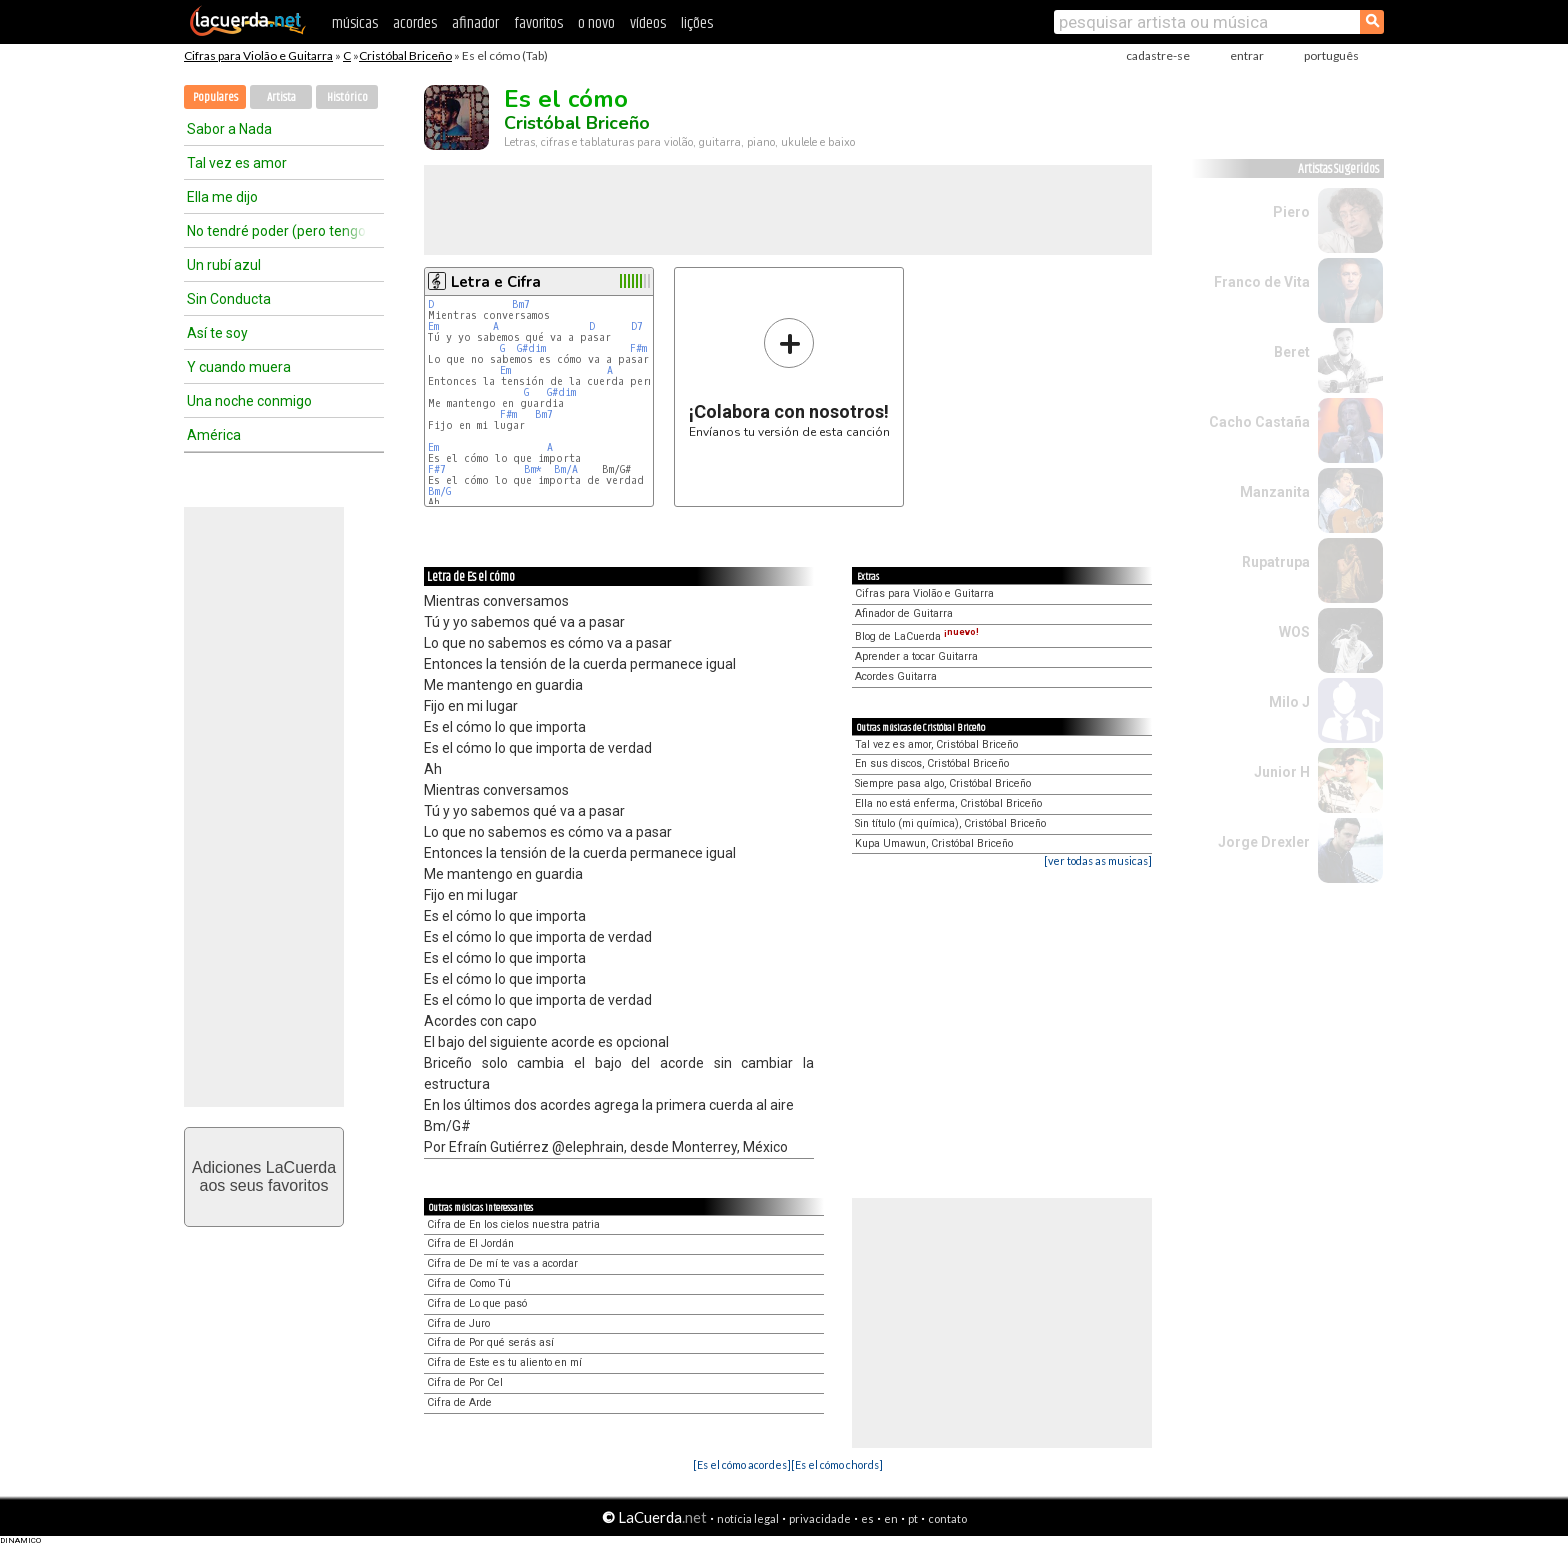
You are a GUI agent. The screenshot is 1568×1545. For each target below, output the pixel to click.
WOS (1294, 632)
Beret (1292, 352)
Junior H (1282, 772)
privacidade (820, 1518)
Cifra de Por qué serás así (490, 1342)
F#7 (437, 469)
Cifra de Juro (458, 1323)
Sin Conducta (229, 299)
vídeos (648, 23)
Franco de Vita (1262, 282)
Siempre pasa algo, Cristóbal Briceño (943, 783)
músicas (355, 23)
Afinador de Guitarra (904, 613)
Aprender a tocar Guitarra (916, 656)
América (214, 435)
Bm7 (521, 304)
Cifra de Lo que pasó (477, 1303)
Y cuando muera (239, 367)
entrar (1247, 55)
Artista (281, 97)
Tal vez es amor (237, 163)
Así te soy (217, 333)
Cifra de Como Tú (469, 1283)
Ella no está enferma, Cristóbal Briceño (948, 803)
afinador (475, 23)
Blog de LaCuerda (917, 636)
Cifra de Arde (459, 1402)
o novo (596, 23)
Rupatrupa (1276, 562)
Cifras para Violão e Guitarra (258, 55)
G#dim (531, 348)
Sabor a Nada (229, 129)
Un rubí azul (224, 265)
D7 (637, 326)
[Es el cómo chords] (837, 1464)
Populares (215, 97)
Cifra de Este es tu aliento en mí (504, 1362)
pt (913, 1518)
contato (947, 1518)
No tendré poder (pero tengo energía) (277, 231)
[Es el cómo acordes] (742, 1464)
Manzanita (1275, 492)
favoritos (538, 23)
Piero (1291, 212)
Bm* (533, 469)
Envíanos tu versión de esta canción (789, 377)
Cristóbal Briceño (405, 55)
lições (697, 23)
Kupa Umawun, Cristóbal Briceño (934, 843)
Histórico (347, 97)
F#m (638, 348)
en (891, 1518)
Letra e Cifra (496, 282)
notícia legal (748, 1518)
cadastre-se (1158, 55)
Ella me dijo (222, 197)
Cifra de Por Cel (465, 1382)
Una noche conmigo (249, 401)
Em (433, 326)
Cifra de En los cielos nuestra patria (513, 1224)
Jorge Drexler (1264, 842)
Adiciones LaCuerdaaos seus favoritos (264, 1176)
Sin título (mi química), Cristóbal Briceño (950, 823)
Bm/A (566, 469)
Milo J (1289, 702)
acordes (415, 23)
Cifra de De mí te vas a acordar (502, 1263)
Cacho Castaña (1259, 422)
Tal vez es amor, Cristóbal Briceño (936, 744)
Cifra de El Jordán (470, 1243)
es (867, 1518)
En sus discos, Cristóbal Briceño (932, 763)
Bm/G (439, 491)
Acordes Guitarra (896, 676)
